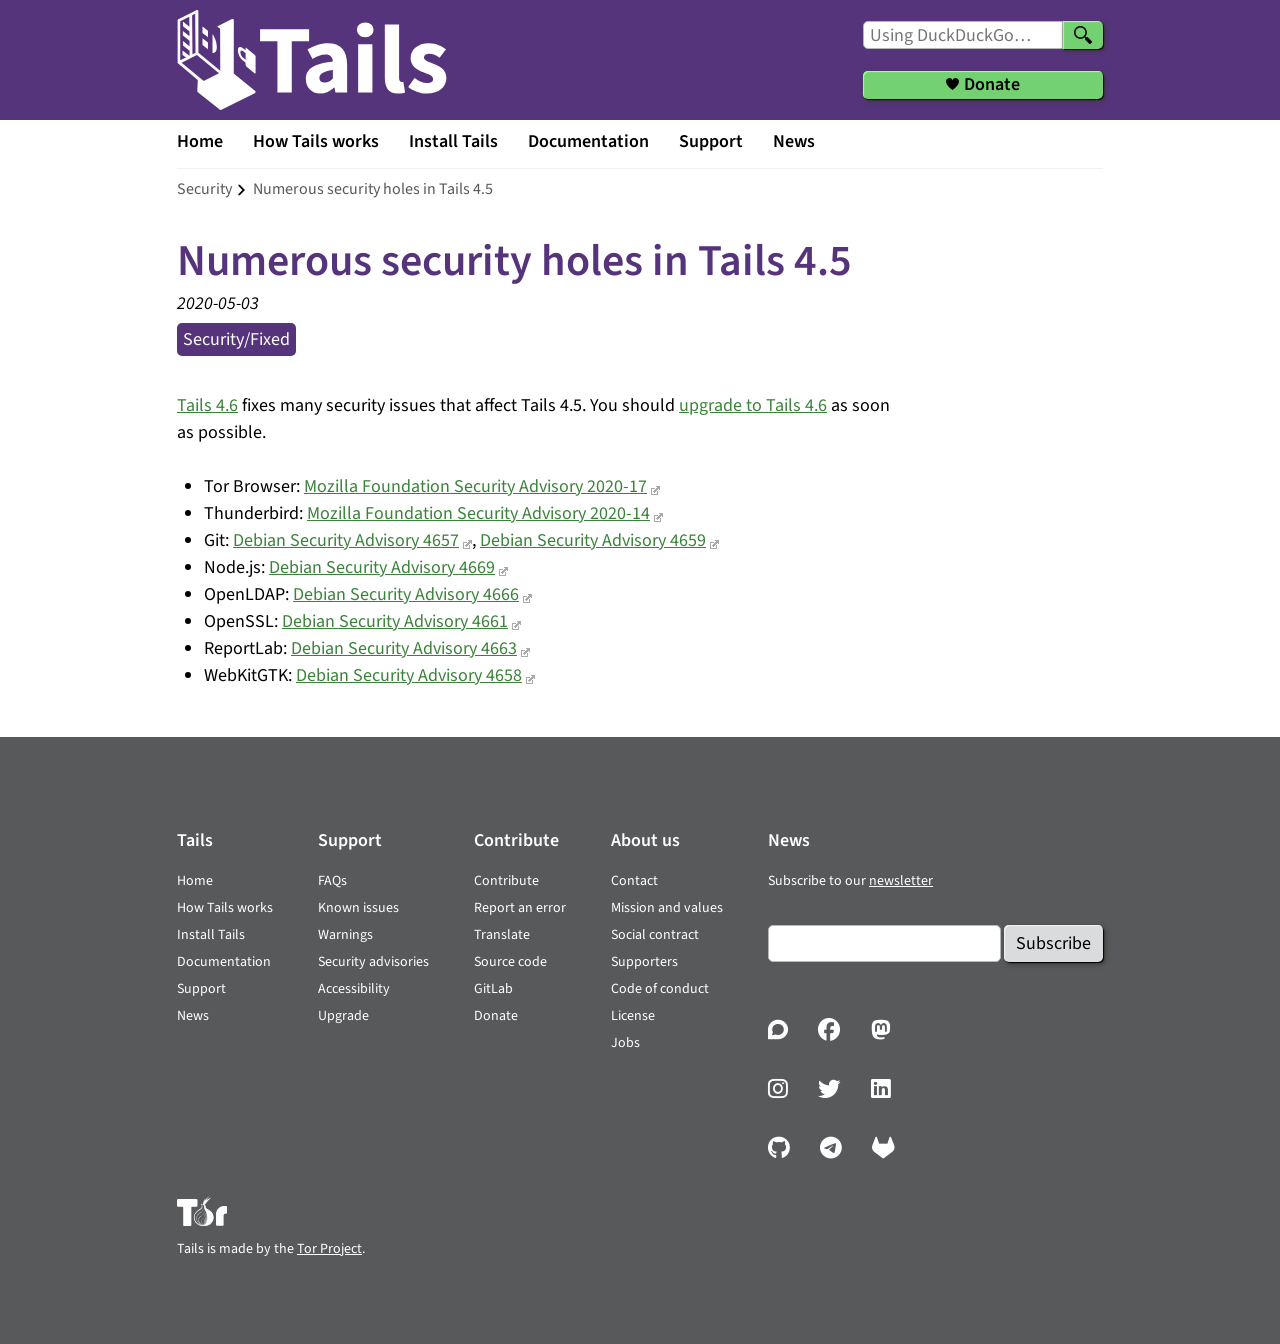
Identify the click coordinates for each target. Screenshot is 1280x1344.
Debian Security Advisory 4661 (395, 621)
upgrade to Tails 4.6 (753, 405)
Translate (502, 935)
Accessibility (354, 989)
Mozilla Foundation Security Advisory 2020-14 (478, 513)
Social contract (655, 935)
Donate (496, 1016)
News (794, 141)
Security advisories (373, 962)
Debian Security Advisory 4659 (593, 540)
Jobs (625, 1043)
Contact (634, 881)
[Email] (884, 943)
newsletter (901, 881)
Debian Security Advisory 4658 (409, 675)
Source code (510, 962)
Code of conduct (660, 989)
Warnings (345, 935)
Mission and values (667, 908)
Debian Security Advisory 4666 (406, 594)
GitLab (493, 989)
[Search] (1083, 35)
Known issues (358, 908)
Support (711, 141)
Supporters (644, 962)
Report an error (520, 908)
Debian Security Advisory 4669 (382, 567)
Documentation (588, 141)
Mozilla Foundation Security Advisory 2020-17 (475, 486)
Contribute (506, 881)
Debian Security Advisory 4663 (404, 648)
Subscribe (1053, 943)
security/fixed (236, 339)
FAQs (332, 881)
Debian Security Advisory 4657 (346, 540)
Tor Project (329, 1249)
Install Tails (453, 141)
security (204, 189)
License (633, 1016)
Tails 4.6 (207, 405)
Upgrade (343, 1016)
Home (200, 141)
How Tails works (316, 141)
